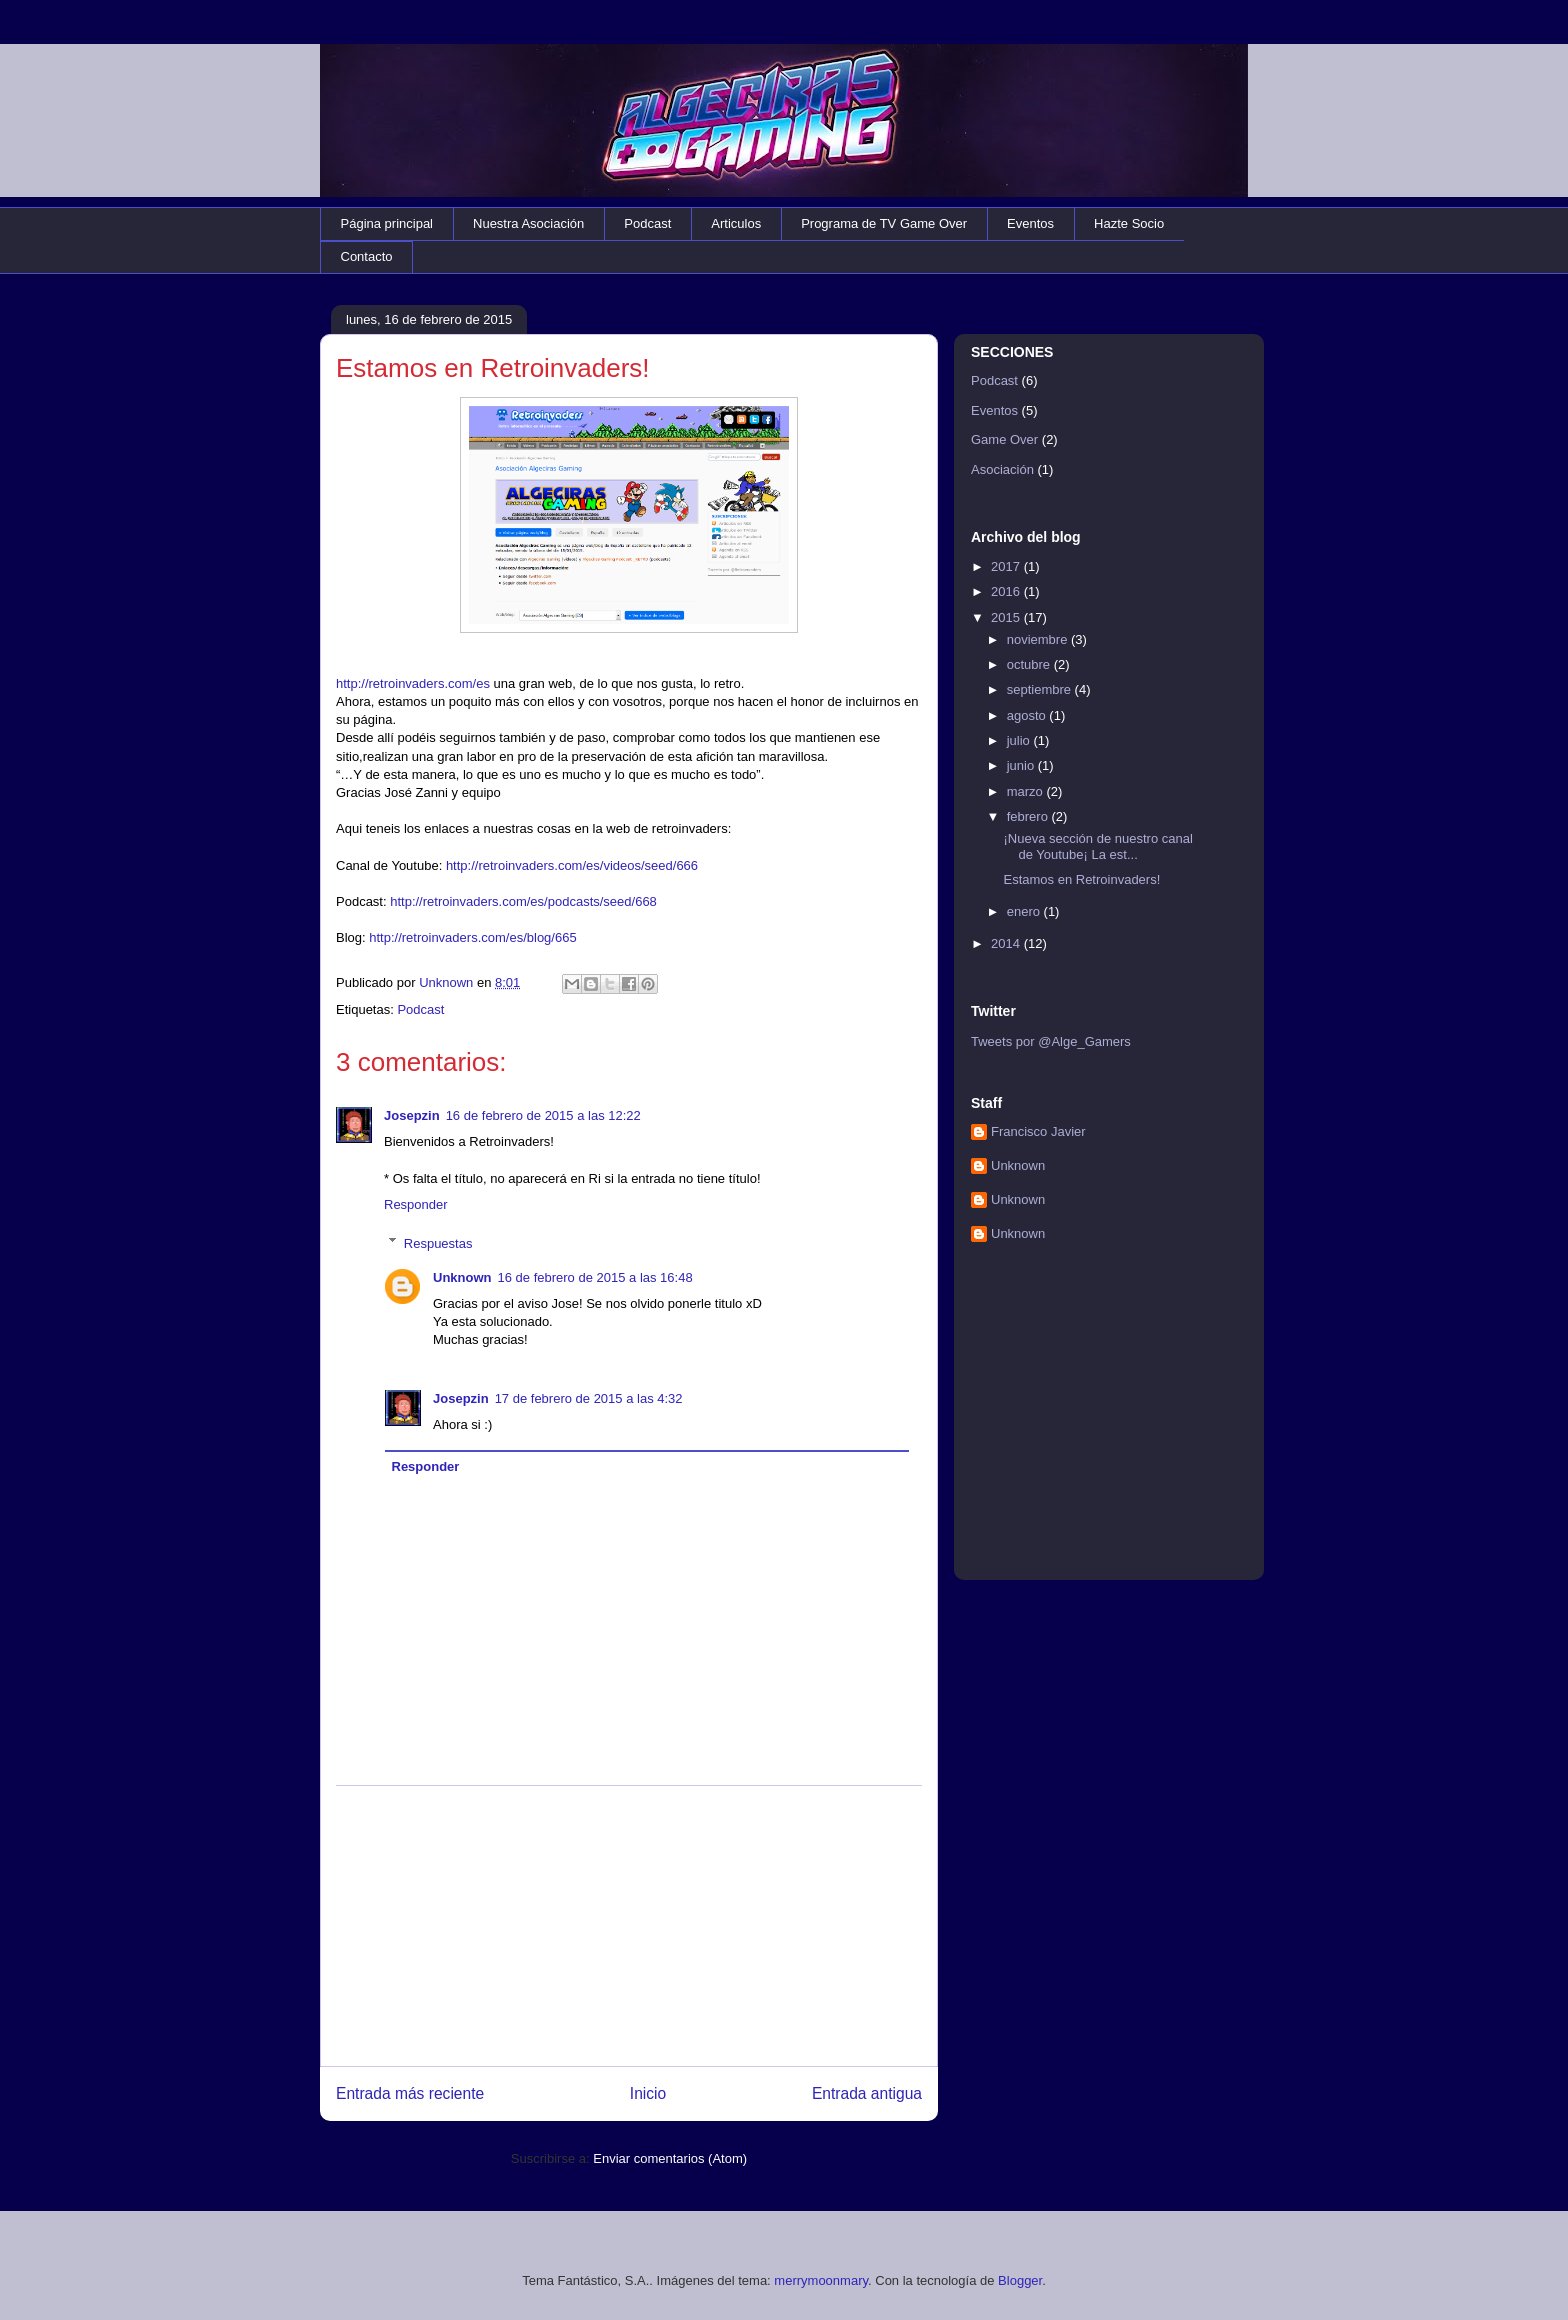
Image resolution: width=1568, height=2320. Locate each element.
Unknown (462, 1277)
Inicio (648, 2093)
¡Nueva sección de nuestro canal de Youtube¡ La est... (1097, 846)
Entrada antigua (867, 2093)
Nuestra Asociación (528, 223)
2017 (1007, 566)
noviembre (1039, 639)
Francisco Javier (1038, 1131)
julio (1020, 740)
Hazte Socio (1129, 223)
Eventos (1030, 223)
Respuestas (438, 1242)
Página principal (387, 223)
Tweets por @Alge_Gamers (1051, 1041)
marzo (1027, 791)
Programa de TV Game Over (884, 223)
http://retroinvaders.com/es (413, 683)
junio (1022, 765)
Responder (416, 1204)
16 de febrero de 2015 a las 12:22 (543, 1115)
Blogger (1020, 2280)
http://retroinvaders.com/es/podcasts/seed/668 (523, 901)
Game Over (1004, 439)
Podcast (647, 223)
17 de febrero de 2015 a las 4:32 (589, 1398)
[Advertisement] (629, 1926)
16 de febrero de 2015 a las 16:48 (595, 1277)
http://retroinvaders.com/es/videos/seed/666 (572, 865)
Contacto (367, 256)
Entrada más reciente (410, 2093)
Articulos (736, 223)
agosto (1028, 715)
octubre (1030, 664)
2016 (1007, 591)
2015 (1007, 617)
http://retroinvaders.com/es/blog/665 (472, 937)
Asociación (1002, 469)
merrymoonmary (821, 2280)
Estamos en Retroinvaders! (1081, 879)
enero (1025, 911)
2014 (1007, 943)
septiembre (1041, 689)
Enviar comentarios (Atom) (670, 2158)
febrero (1029, 816)
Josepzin (412, 1115)
